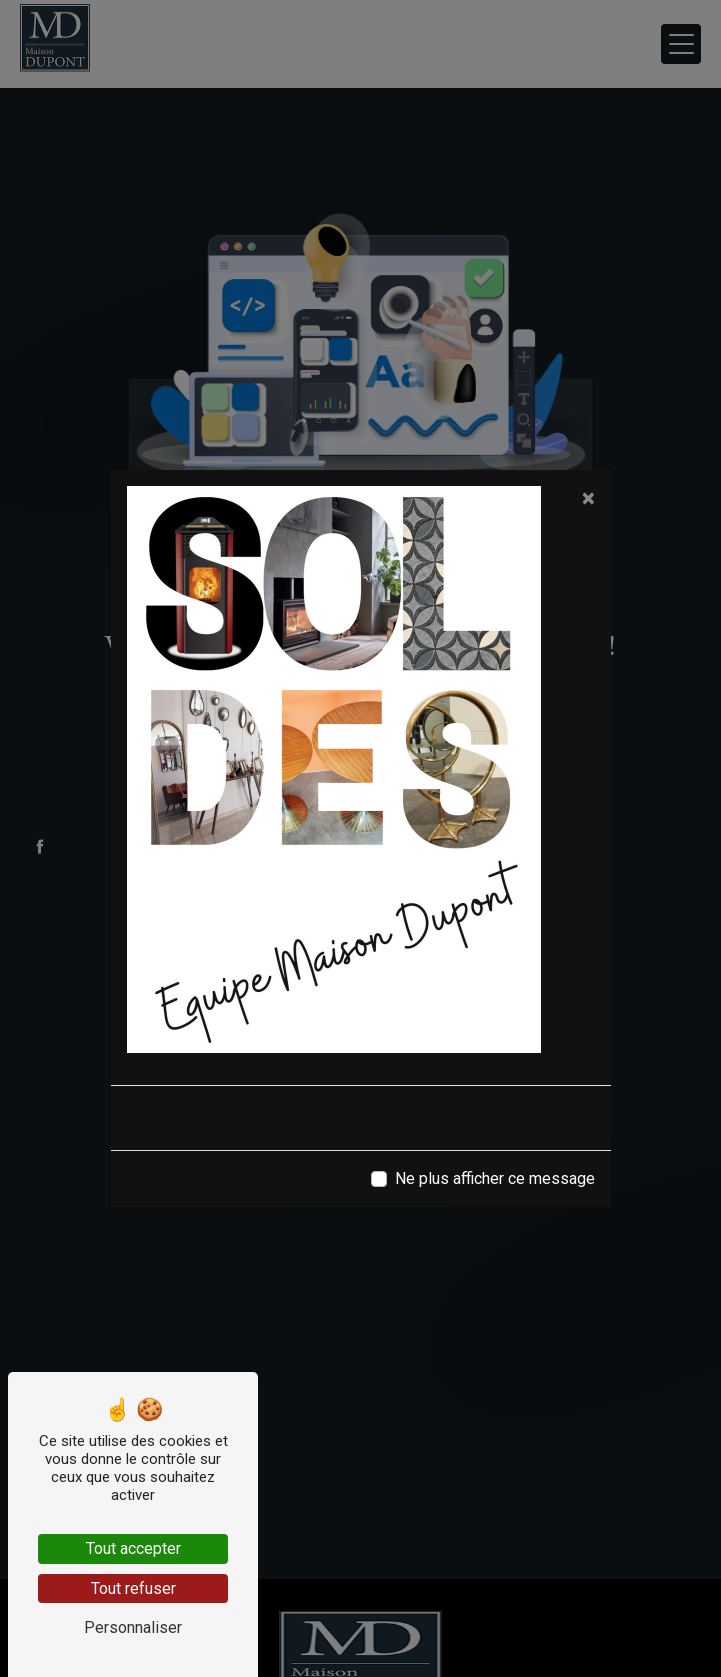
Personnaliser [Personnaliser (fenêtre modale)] (133, 1627)
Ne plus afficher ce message (495, 1178)
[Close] (588, 498)
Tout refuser (133, 1588)
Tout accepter (133, 1548)
